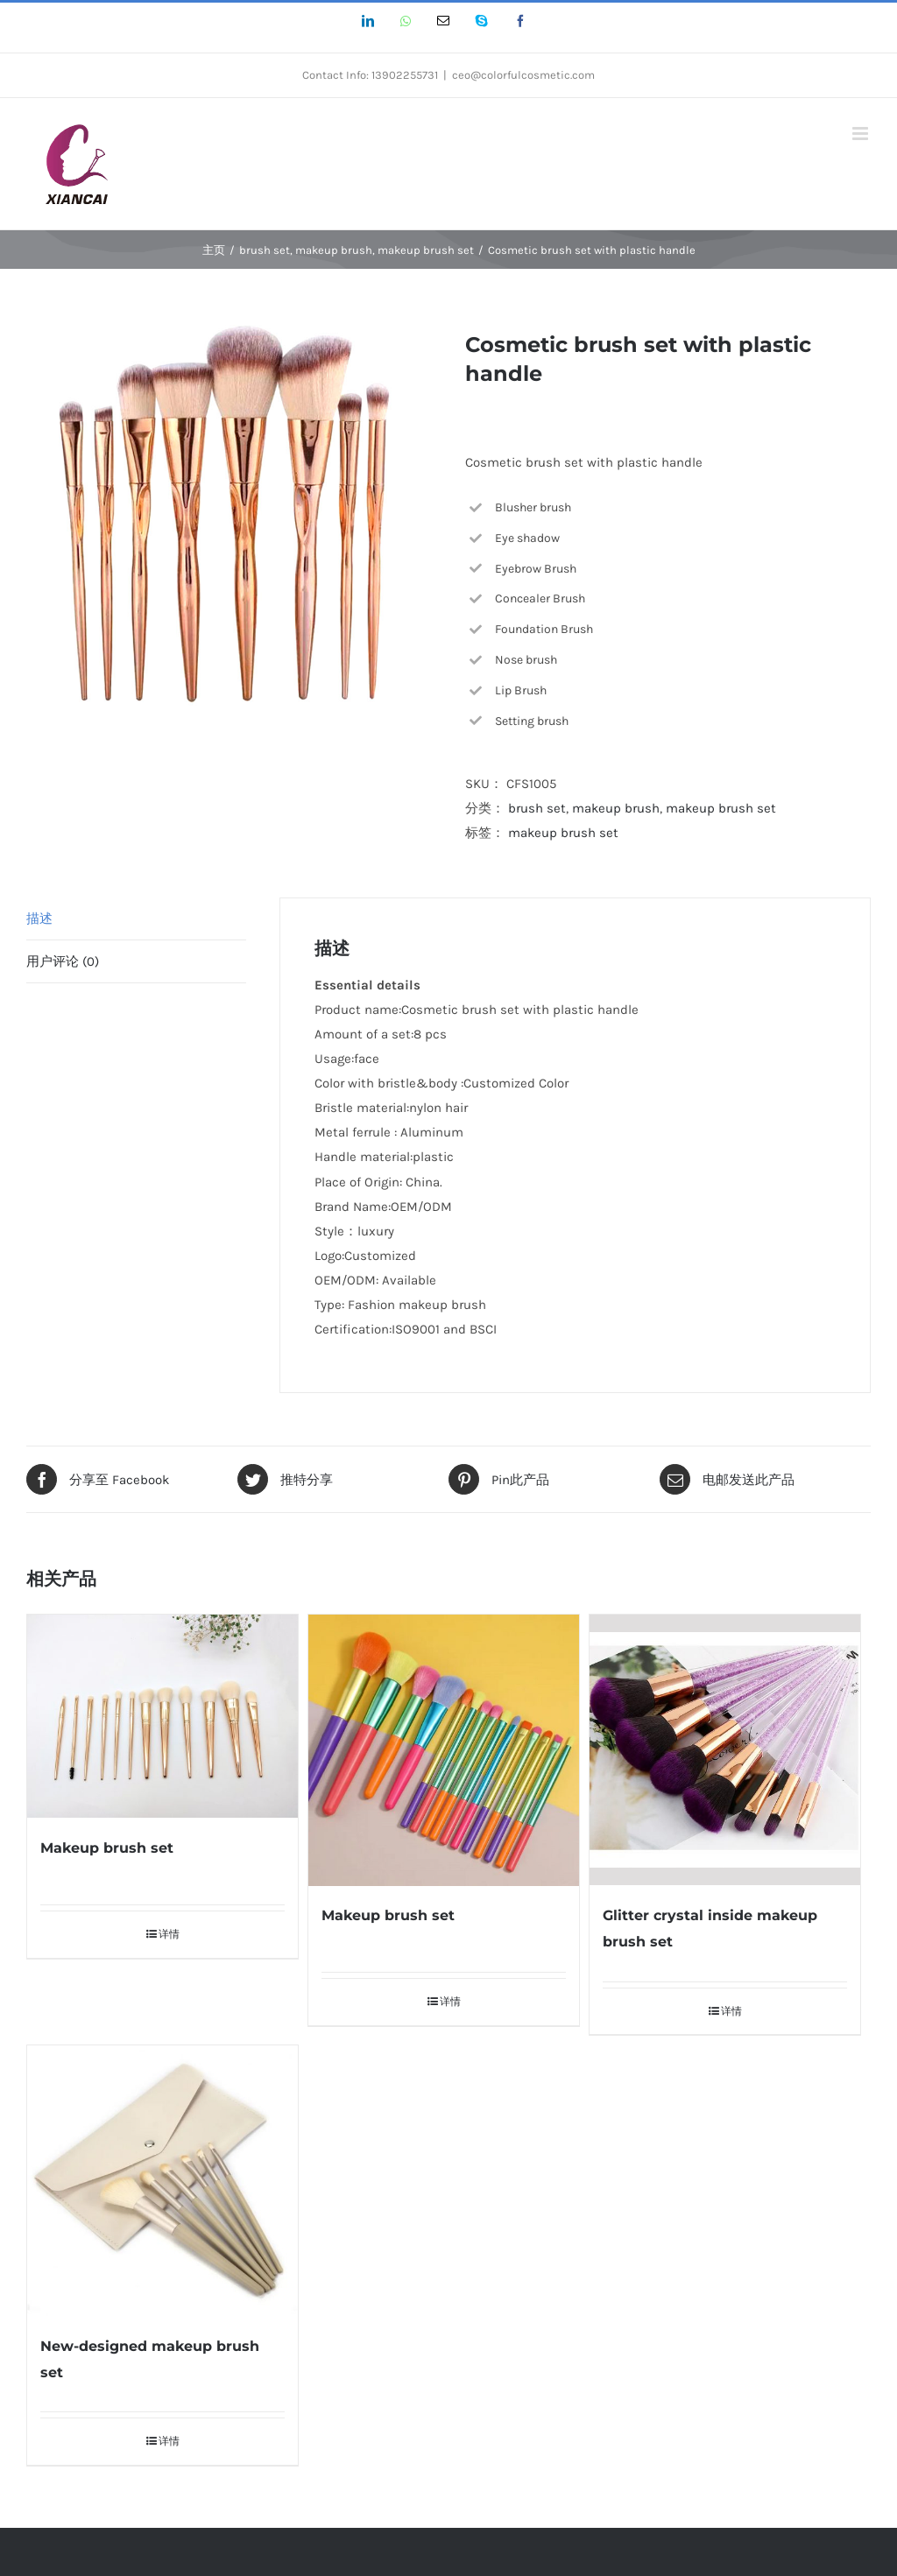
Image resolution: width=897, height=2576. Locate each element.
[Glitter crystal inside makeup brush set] (725, 1750)
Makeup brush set (106, 1848)
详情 (169, 1934)
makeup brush (616, 808)
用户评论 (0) (62, 961)
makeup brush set (721, 808)
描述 (39, 918)
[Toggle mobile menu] (861, 133)
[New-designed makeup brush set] (162, 2180)
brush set (537, 808)
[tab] (136, 918)
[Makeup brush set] (162, 1716)
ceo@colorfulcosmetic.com (523, 74)
